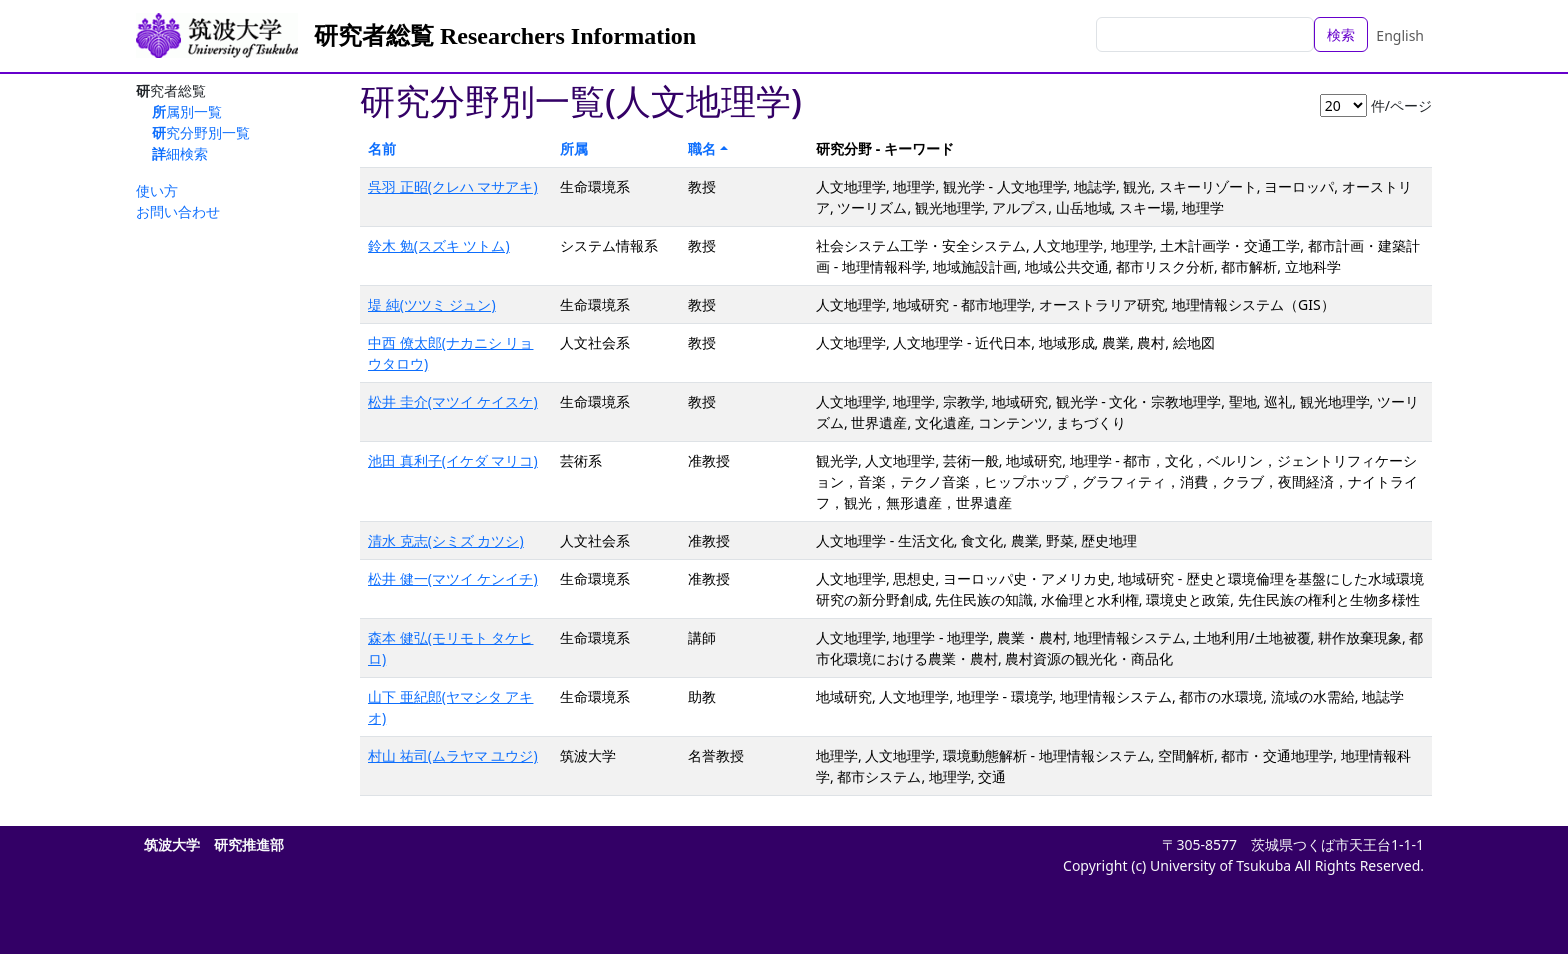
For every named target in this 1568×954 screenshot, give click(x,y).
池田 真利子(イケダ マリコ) (453, 460)
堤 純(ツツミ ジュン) (432, 304)
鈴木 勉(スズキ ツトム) (439, 245)
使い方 (157, 190)
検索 (1341, 34)
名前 (382, 148)
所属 (574, 148)
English (1400, 35)
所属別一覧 (187, 111)
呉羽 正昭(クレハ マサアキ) (453, 186)
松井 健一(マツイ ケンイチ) (453, 578)
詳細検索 (180, 153)
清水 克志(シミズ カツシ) (446, 540)
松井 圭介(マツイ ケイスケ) (453, 401)
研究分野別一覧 (201, 132)
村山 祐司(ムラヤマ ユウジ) (453, 755)
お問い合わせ (178, 211)
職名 (702, 148)
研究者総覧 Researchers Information (505, 36)
